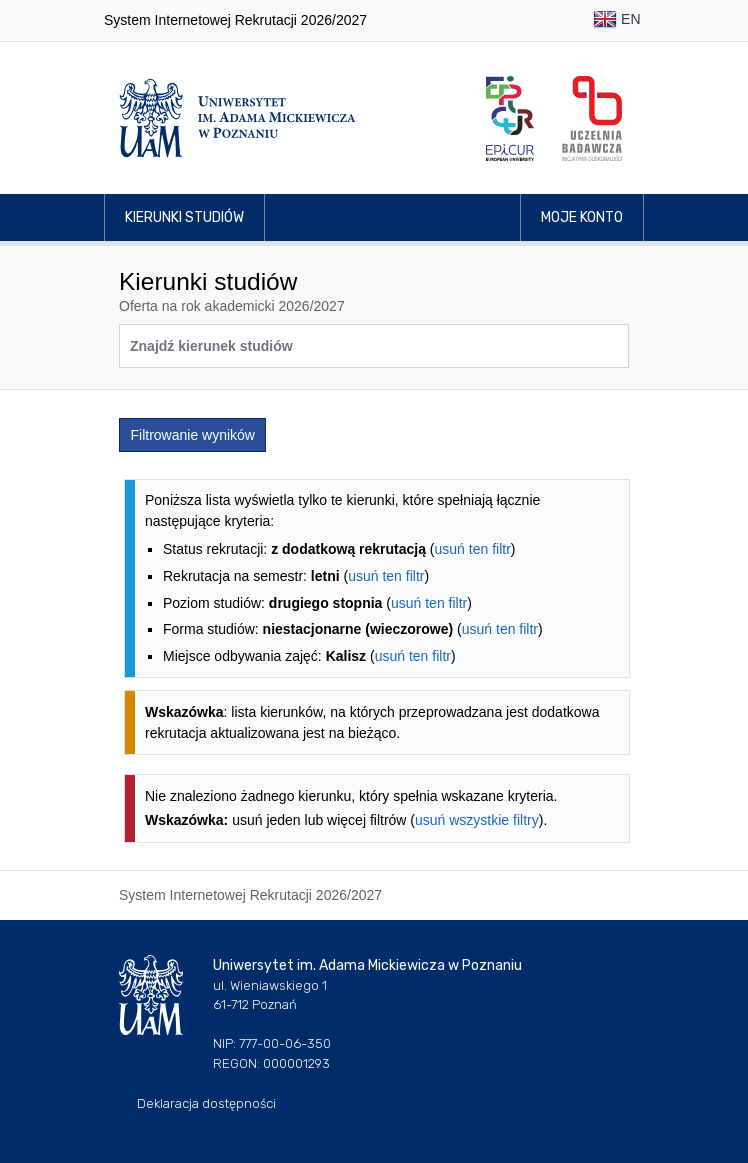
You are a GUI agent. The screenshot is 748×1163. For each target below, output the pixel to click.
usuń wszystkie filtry (477, 820)
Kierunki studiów (184, 217)
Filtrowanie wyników (193, 435)
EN (616, 20)
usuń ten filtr (473, 549)
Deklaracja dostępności (206, 1103)
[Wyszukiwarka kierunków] (374, 346)
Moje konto (582, 217)
